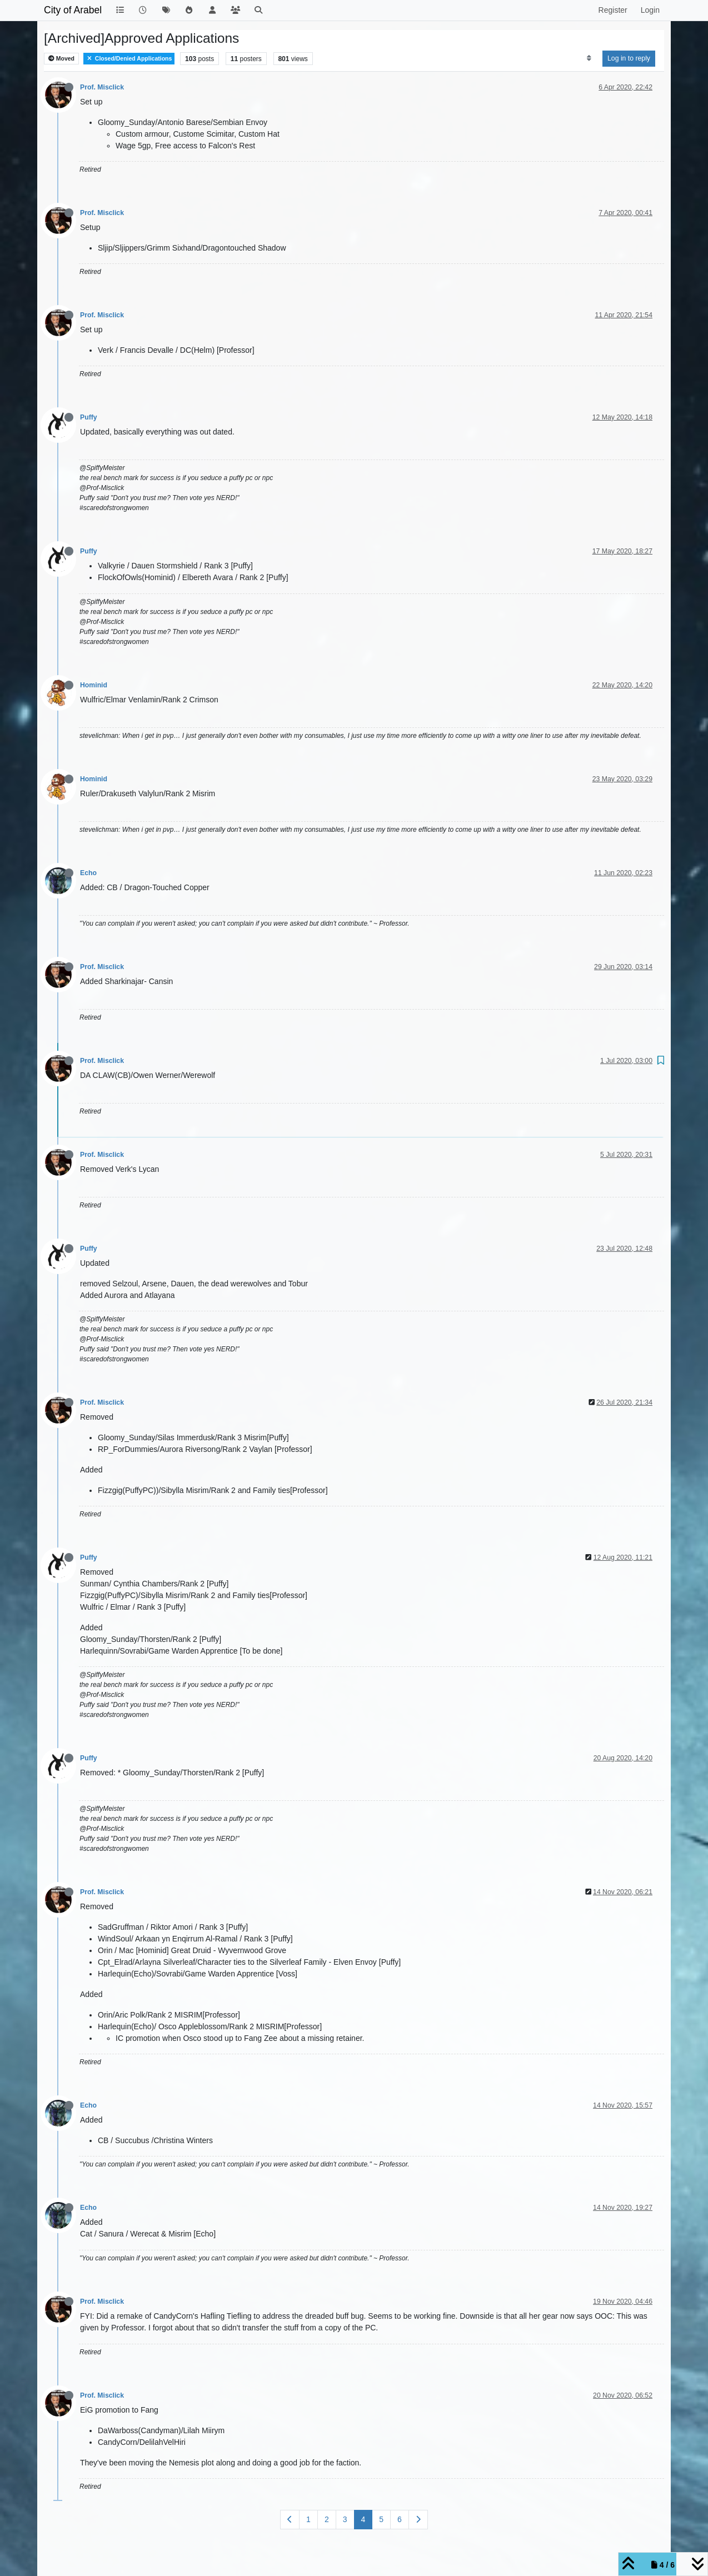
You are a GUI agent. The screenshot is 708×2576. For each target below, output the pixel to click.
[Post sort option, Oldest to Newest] (589, 58)
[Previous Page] (290, 2519)
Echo (88, 873)
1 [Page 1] (308, 2519)
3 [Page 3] (345, 2519)
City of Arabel (73, 10)
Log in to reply (628, 58)
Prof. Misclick (102, 87)
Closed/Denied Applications (129, 58)
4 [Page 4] (363, 2519)
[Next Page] (418, 2519)
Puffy (88, 417)
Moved (61, 58)
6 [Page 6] (399, 2519)
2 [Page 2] (327, 2519)
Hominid (93, 685)
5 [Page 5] (381, 2519)
